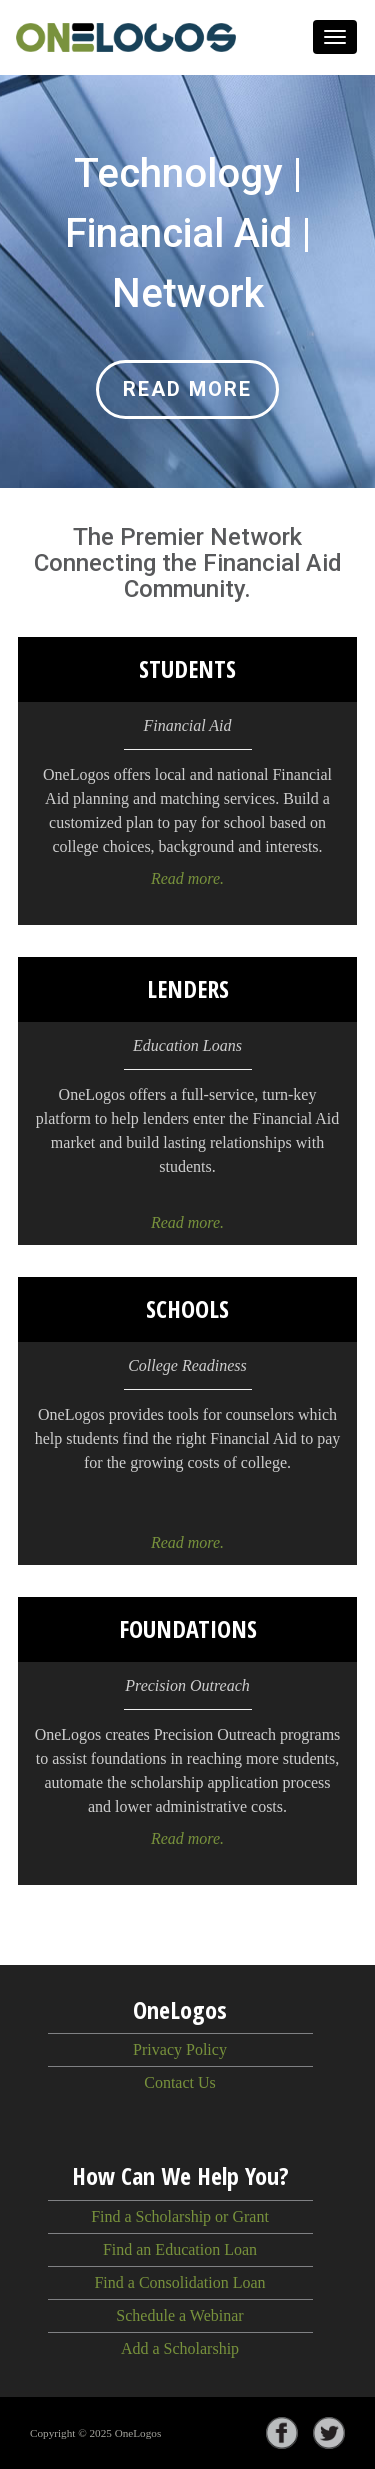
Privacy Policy (180, 2049)
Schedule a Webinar (179, 2315)
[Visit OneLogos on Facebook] (289, 2433)
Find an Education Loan (180, 2249)
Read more (187, 389)
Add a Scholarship (180, 2348)
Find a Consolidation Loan (179, 2282)
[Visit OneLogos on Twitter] (336, 2433)
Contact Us (180, 2082)
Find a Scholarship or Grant (180, 2216)
